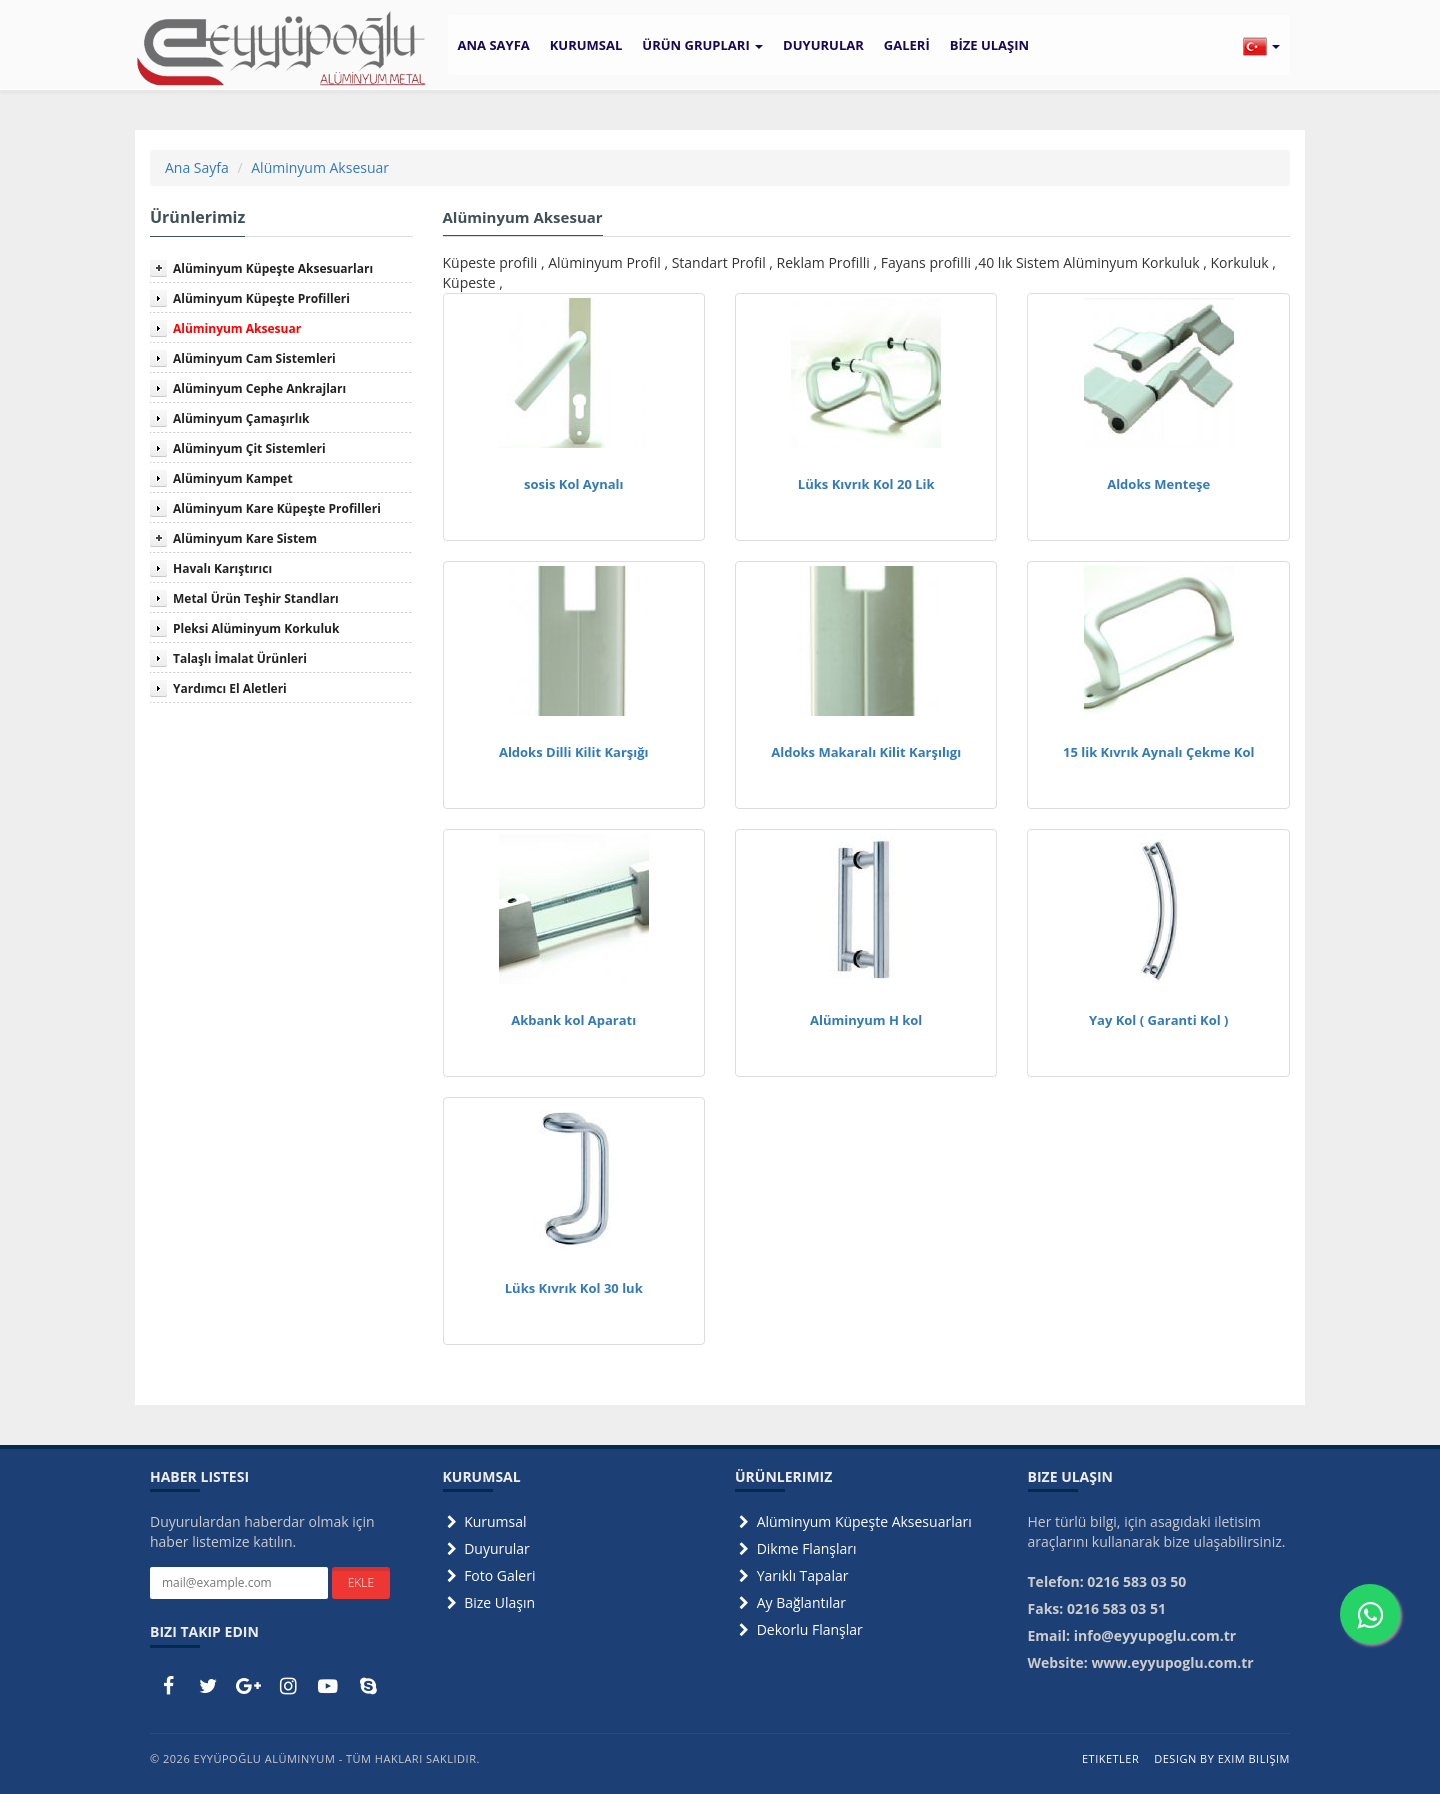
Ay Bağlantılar (790, 1602)
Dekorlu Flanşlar (799, 1629)
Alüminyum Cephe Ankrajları (259, 388)
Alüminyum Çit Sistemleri (249, 448)
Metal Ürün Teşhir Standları (256, 598)
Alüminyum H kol (866, 1020)
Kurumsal (485, 1521)
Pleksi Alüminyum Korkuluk (256, 628)
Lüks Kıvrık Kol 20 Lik (866, 484)
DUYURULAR (823, 45)
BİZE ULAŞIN (989, 45)
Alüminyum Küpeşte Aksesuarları (273, 268)
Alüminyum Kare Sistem (245, 538)
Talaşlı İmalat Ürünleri (240, 658)
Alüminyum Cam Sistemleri (254, 358)
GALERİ (907, 45)
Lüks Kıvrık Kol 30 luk (574, 1288)
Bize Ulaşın (489, 1602)
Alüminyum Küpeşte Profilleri (261, 298)
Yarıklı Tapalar (791, 1575)
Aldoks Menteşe (1158, 484)
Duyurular (486, 1548)
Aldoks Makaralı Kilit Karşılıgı (866, 752)
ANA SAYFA (494, 45)
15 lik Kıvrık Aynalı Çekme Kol (1159, 752)
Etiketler (1110, 1758)
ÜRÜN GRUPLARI (702, 45)
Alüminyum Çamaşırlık (241, 418)
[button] (1261, 45)
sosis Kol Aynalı (574, 484)
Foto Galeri (489, 1575)
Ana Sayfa (197, 167)
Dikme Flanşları (796, 1548)
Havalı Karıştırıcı (222, 568)
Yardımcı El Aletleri (230, 688)
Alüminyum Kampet (233, 478)
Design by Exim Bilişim (1222, 1758)
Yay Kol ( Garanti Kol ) (1159, 1020)
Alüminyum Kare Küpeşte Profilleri (277, 508)
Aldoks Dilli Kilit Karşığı (574, 752)
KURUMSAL (586, 45)
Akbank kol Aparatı (573, 1020)
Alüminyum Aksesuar (320, 167)
